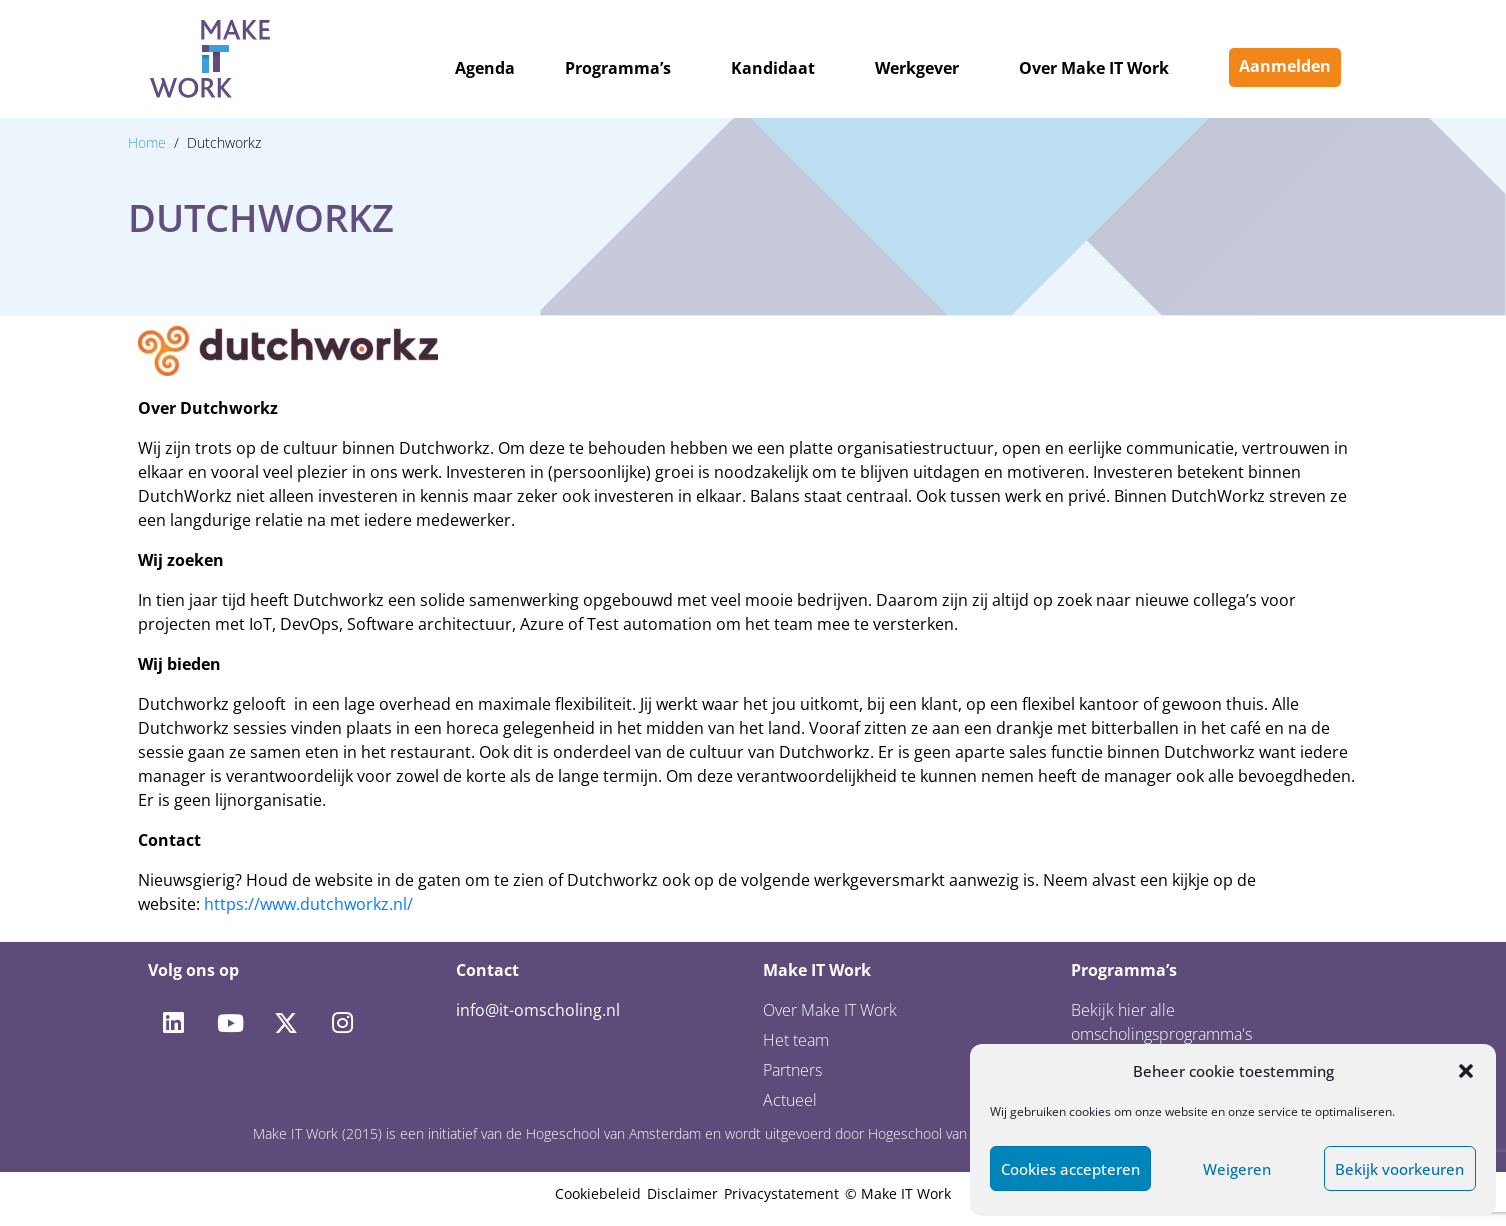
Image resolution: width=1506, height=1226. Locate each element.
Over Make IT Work (1094, 68)
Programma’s (618, 68)
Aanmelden (1285, 66)
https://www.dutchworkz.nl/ (308, 904)
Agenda (485, 68)
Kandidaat (773, 68)
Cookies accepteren (1070, 1169)
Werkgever (917, 68)
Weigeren (1237, 1169)
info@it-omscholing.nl (538, 1010)
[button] (1466, 1071)
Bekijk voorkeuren (1399, 1169)
